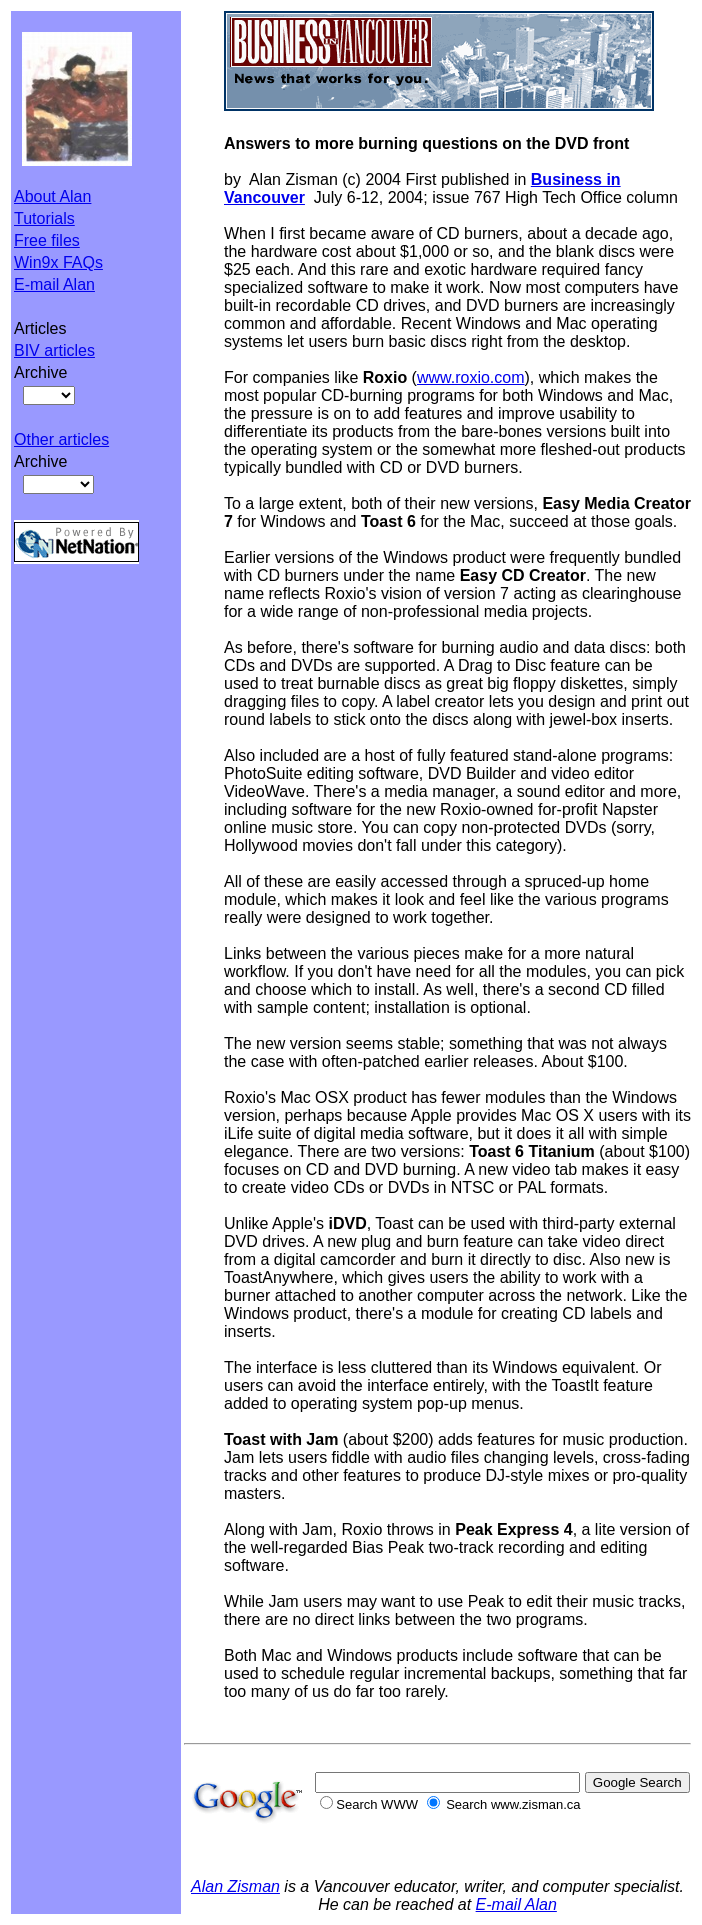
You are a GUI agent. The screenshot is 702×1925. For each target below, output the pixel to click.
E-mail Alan (54, 284)
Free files (47, 240)
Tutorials (44, 218)
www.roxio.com (471, 377)
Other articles (61, 439)
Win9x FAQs (58, 262)
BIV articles (54, 350)
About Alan (52, 196)
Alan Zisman (235, 1886)
